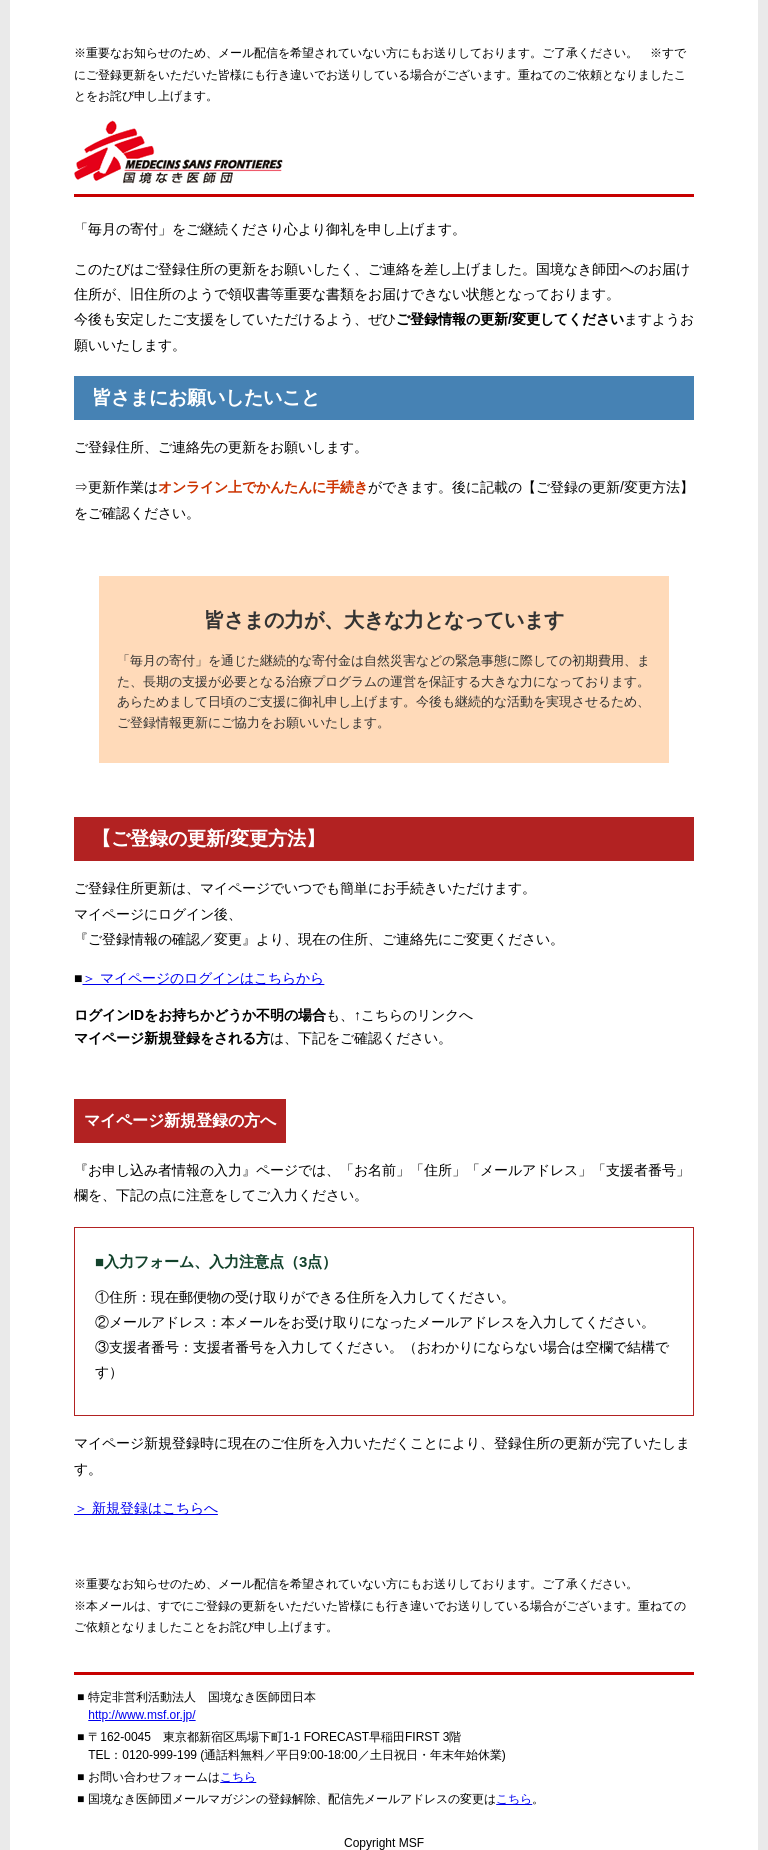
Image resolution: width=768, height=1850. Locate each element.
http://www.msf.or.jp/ (141, 1715)
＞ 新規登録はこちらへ (146, 1508)
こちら (238, 1777)
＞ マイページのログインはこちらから (203, 978)
